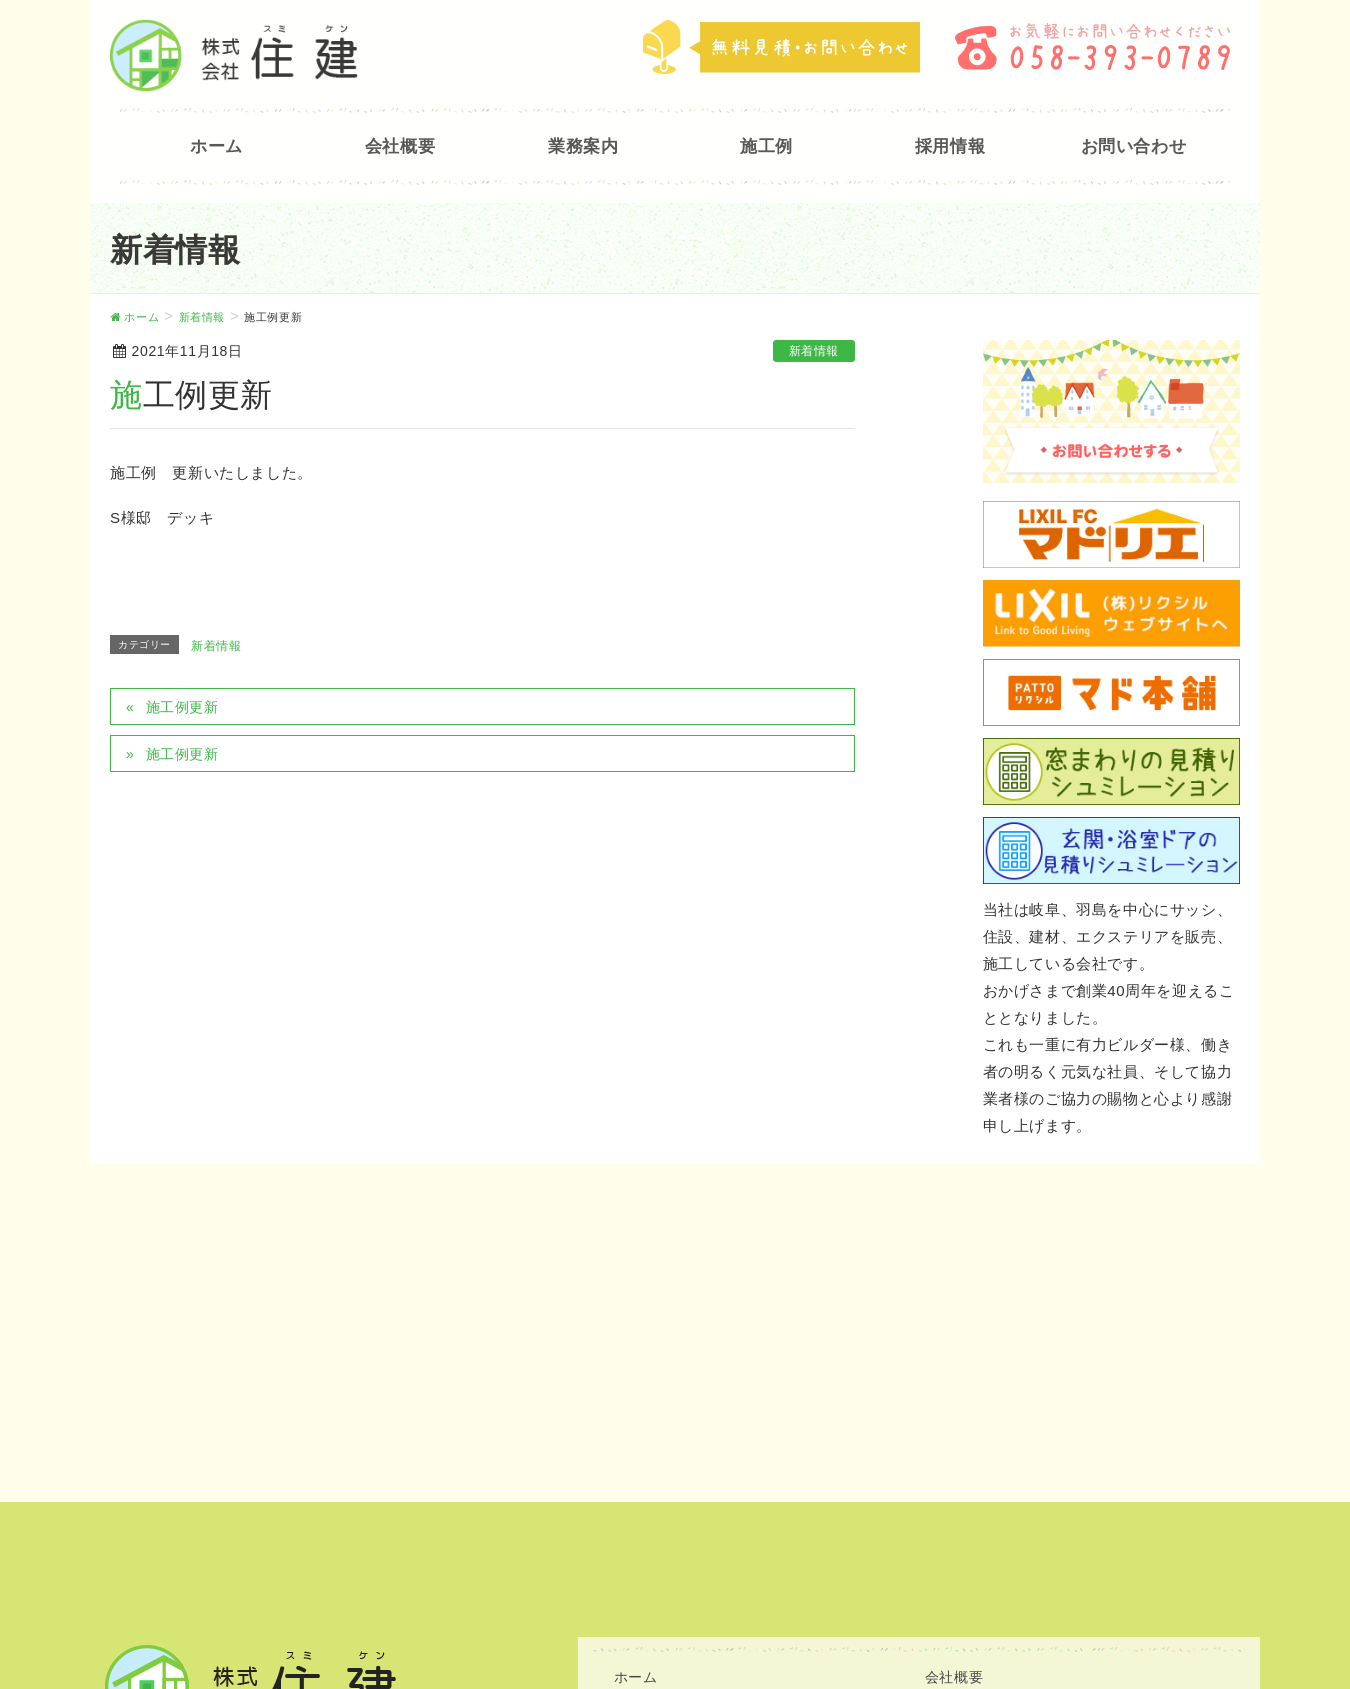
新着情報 (814, 351)
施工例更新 (182, 707)
